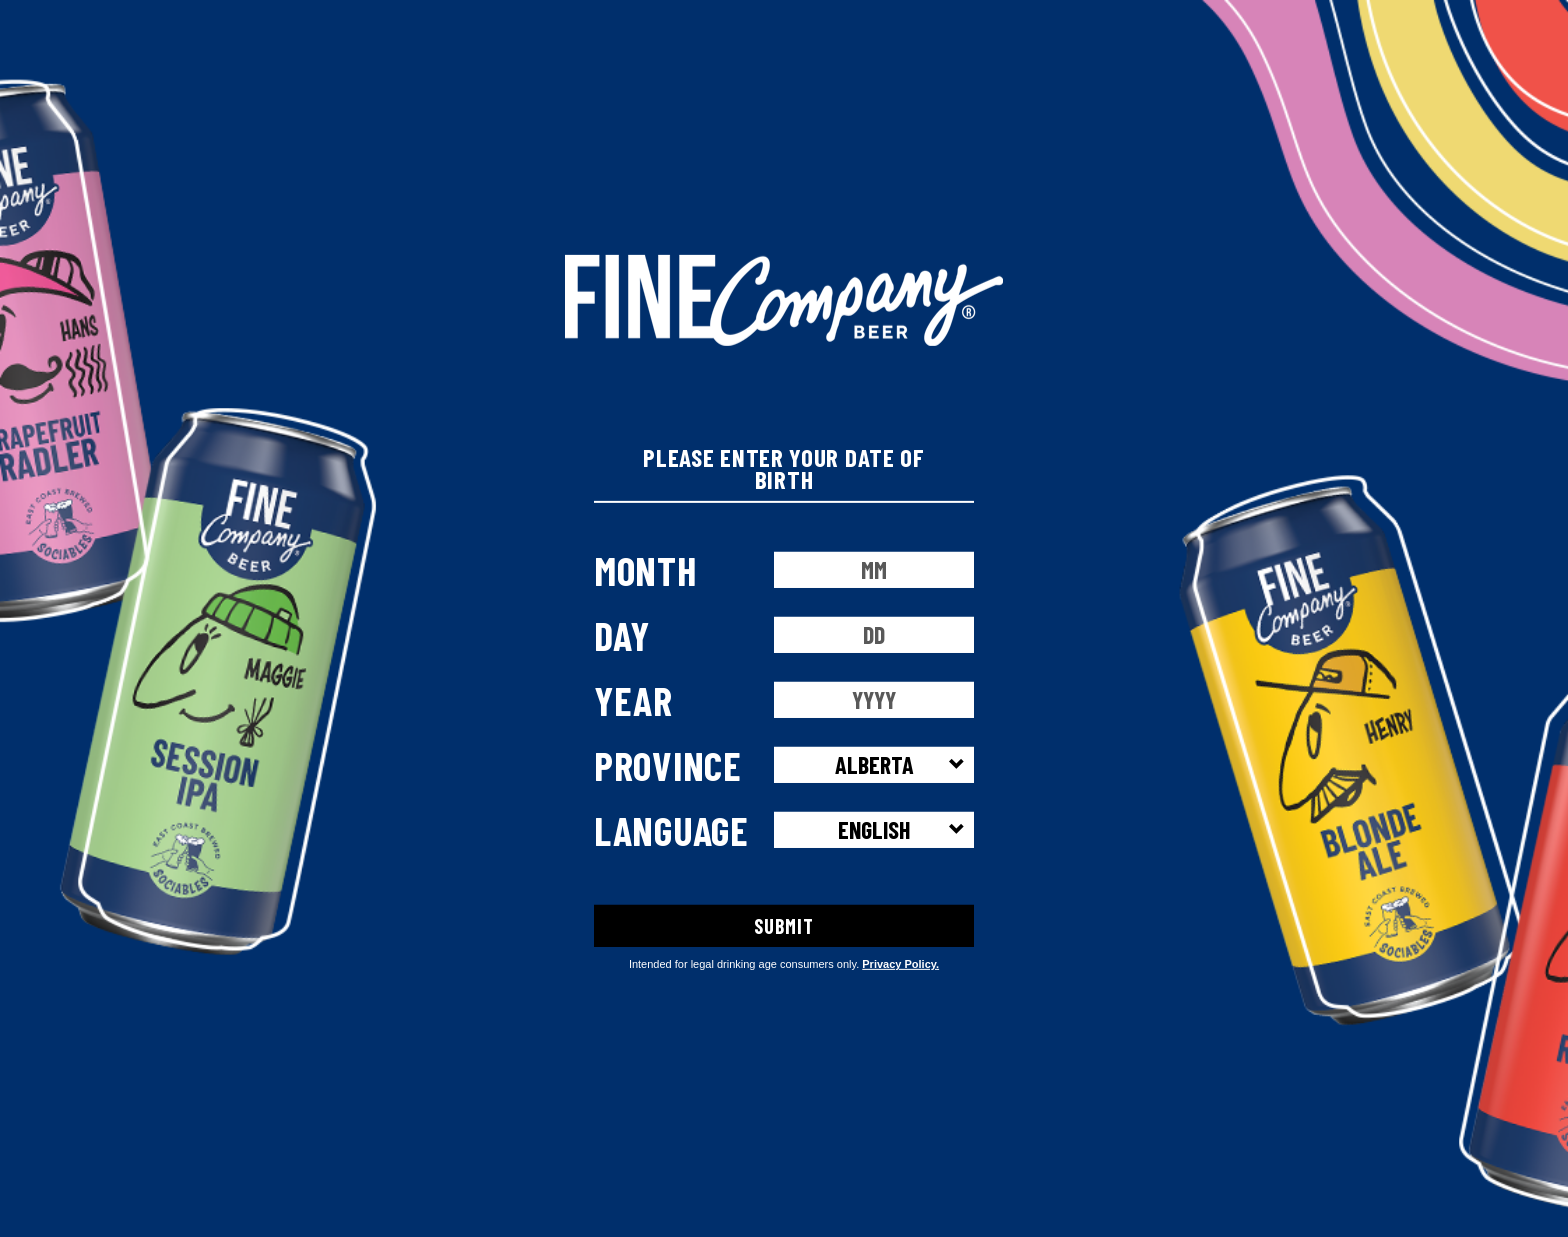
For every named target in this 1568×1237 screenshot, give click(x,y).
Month (645, 569)
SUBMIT (783, 925)
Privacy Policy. (900, 964)
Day (622, 634)
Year (633, 699)
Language (671, 829)
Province (668, 764)
